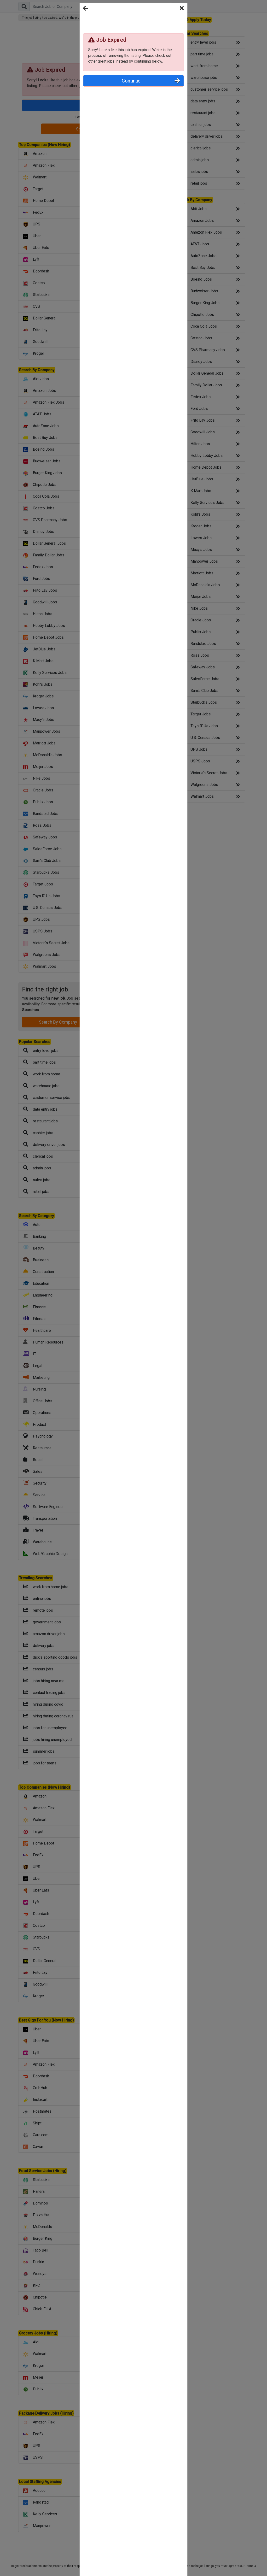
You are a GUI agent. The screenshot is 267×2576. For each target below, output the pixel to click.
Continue (151, 80)
